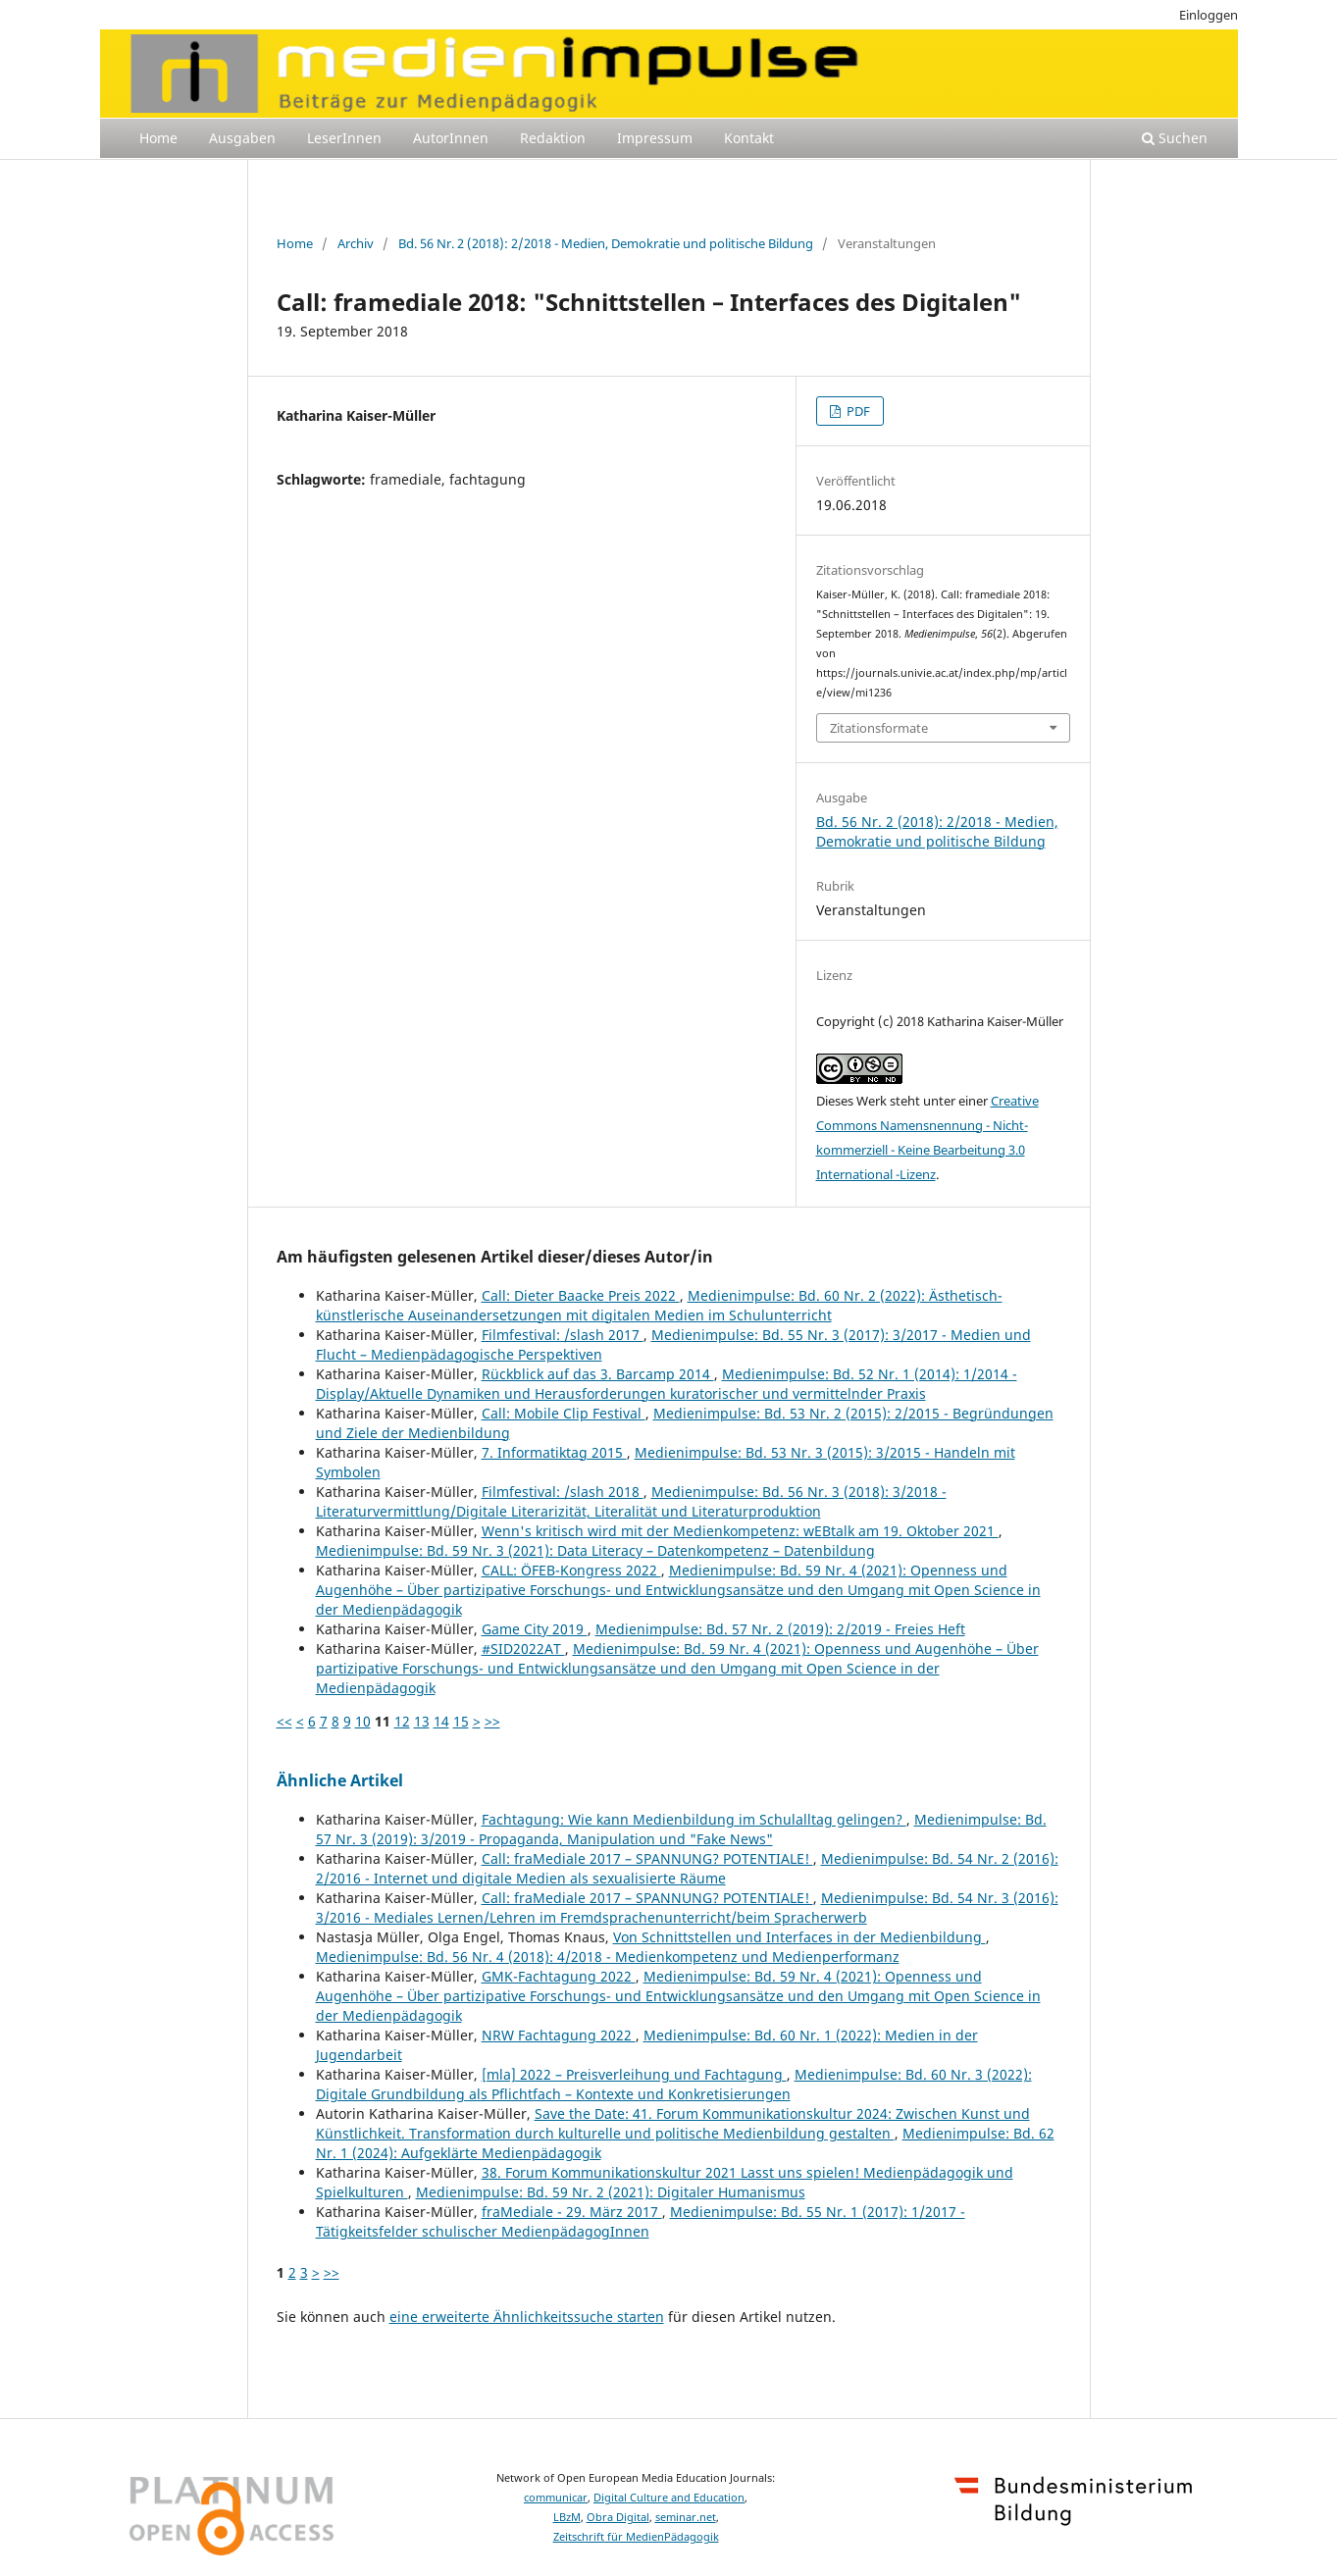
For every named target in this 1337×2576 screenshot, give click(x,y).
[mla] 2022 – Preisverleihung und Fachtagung (634, 2074)
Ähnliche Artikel (340, 1780)
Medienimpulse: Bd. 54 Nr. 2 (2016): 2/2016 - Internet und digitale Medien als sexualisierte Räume (687, 1868)
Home (158, 138)
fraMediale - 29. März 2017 (572, 2211)
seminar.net (685, 2517)
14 (441, 1721)
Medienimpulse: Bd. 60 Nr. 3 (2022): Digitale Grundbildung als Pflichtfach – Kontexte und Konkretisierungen (674, 2084)
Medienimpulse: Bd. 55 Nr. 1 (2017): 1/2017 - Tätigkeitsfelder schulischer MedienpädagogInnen (640, 2221)
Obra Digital (618, 2517)
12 (402, 1721)
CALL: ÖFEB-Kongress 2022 (571, 1570)
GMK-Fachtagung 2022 (559, 1976)
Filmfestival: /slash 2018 (562, 1491)
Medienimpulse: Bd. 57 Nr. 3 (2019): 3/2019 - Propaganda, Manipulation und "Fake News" (681, 1829)
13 (422, 1721)
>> (492, 1721)
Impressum (655, 138)
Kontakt (749, 138)
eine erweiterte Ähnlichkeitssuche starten (526, 2316)
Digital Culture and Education (669, 2497)
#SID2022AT (523, 1648)
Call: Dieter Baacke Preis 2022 (581, 1295)
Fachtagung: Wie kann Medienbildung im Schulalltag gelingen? (694, 1819)
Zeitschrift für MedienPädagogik (636, 2537)
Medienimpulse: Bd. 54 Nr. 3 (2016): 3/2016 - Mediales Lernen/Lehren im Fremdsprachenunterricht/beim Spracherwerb (687, 1907)
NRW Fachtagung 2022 (559, 2035)
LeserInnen (344, 138)
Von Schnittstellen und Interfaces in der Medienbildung (799, 1937)
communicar (556, 2497)
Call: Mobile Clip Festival (563, 1413)
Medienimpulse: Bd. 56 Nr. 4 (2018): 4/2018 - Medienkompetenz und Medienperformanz (608, 1956)
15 (461, 1721)
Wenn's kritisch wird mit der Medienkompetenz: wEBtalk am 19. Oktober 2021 (740, 1530)
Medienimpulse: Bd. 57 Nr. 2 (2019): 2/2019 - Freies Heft (780, 1629)
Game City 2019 (535, 1629)
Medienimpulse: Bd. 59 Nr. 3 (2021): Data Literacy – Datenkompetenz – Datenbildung (595, 1550)
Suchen (1175, 138)
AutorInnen (451, 138)
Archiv (355, 243)
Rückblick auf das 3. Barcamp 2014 (598, 1374)
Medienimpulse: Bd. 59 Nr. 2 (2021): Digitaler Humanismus (610, 2192)
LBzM (567, 2517)
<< (284, 1721)
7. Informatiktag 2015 (554, 1452)
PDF (857, 411)
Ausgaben (242, 138)
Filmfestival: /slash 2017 (562, 1334)
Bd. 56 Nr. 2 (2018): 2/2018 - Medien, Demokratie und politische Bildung (605, 243)
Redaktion (553, 138)
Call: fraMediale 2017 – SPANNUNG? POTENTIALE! (647, 1858)
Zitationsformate (879, 728)
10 (363, 1721)
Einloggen (1208, 15)
